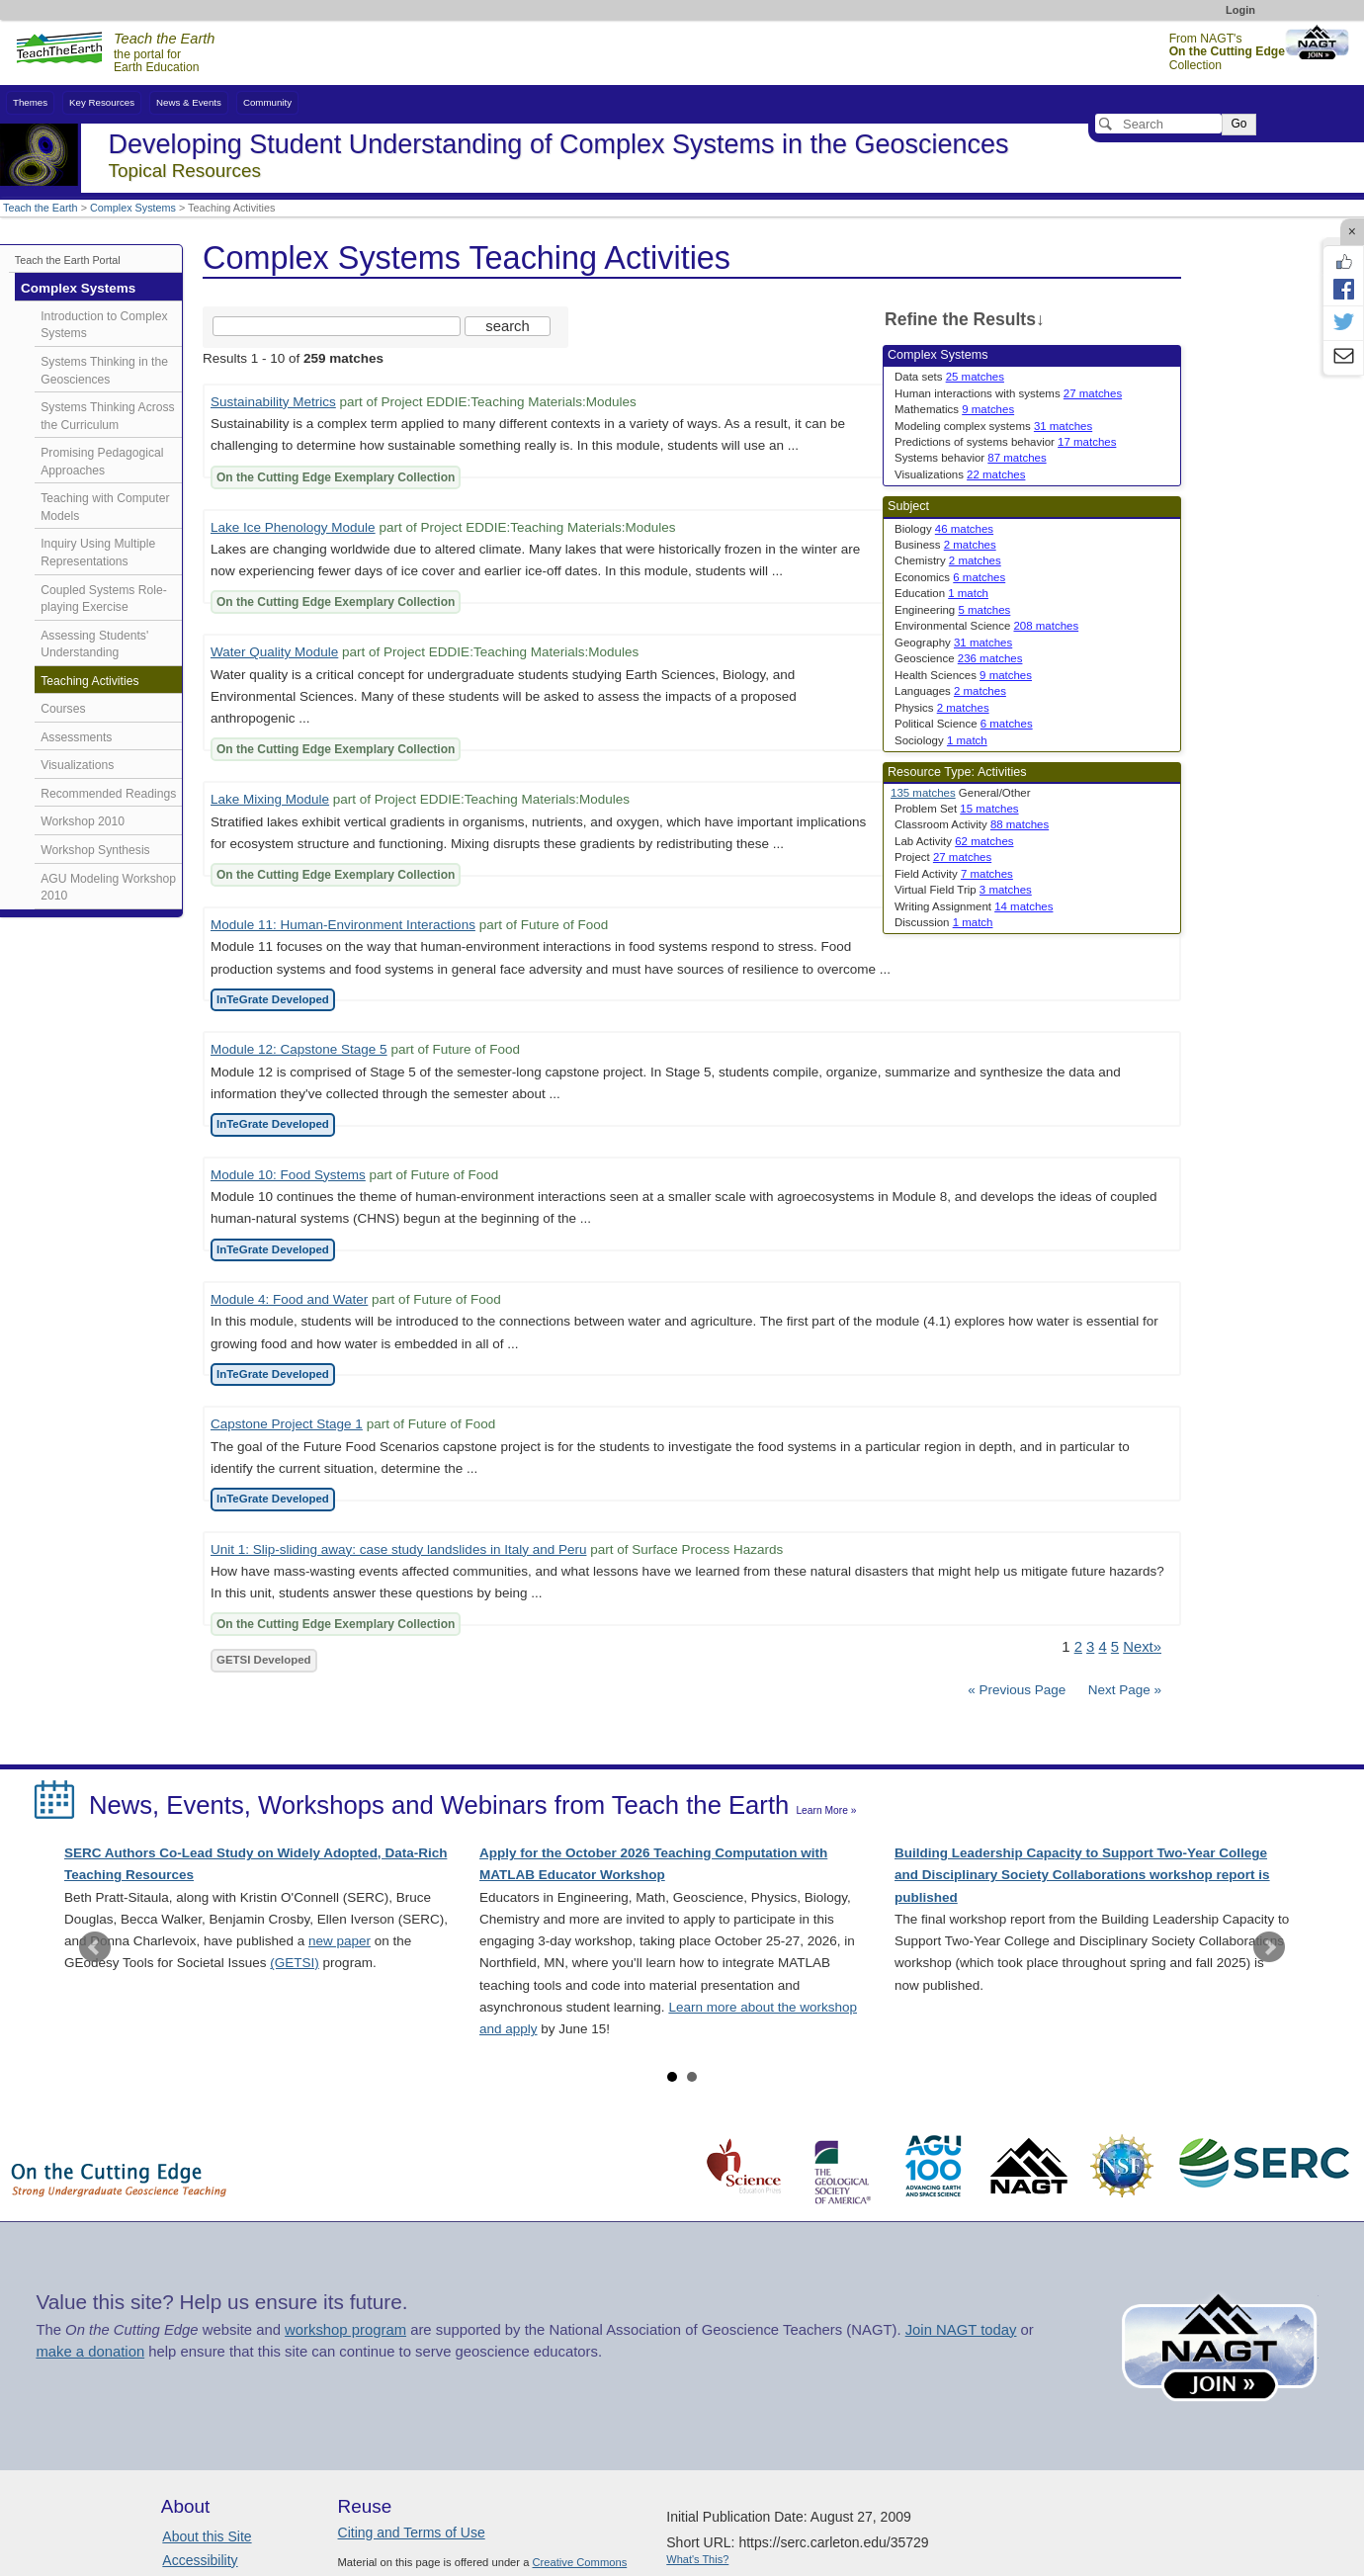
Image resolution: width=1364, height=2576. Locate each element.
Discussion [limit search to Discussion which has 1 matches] (943, 922)
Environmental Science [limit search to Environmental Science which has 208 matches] (986, 626)
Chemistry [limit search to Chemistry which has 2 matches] (948, 560)
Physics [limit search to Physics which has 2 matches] (942, 708)
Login (1240, 10)
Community (267, 102)
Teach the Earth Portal (68, 260)
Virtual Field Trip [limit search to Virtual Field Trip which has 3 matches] (963, 890)
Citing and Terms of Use (411, 2532)
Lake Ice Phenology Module (293, 527)
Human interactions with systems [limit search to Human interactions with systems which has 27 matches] (1008, 393)
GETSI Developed (263, 1660)
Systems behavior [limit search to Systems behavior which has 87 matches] (971, 458)
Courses (63, 709)
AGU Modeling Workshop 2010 (108, 887)
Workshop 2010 (83, 821)
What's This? (697, 2559)
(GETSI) (294, 1962)
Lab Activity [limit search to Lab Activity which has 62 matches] (954, 841)
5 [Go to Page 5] (1115, 1647)
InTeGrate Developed (272, 999)
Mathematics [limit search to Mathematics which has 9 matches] (954, 409)
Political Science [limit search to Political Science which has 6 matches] (964, 724)
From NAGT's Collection (1227, 52)
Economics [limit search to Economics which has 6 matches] (950, 577)
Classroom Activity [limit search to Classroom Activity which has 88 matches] (972, 824)
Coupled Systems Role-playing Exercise (104, 599)
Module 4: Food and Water (289, 1299)
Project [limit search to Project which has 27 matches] (943, 857)
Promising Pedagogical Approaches (102, 461)
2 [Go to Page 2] (1078, 1647)
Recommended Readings (108, 794)
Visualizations (77, 765)
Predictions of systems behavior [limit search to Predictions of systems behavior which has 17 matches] (1005, 442)
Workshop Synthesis (95, 850)
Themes (30, 102)
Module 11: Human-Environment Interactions (343, 924)
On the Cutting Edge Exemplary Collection (335, 477)
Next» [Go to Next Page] (1142, 1647)
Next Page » (1122, 1689)
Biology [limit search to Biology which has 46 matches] (944, 529)
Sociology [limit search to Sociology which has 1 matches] (941, 740)
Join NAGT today (961, 2330)
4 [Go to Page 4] (1102, 1647)
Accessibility (199, 2560)
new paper (339, 1940)
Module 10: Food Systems (288, 1174)
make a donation (90, 2352)
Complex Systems (133, 208)
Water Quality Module (274, 651)
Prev (95, 1947)
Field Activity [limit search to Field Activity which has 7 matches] (954, 874)
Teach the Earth (40, 208)
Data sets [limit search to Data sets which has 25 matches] (949, 377)
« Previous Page (1017, 1689)
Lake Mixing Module (270, 799)
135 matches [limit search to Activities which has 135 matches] (923, 793)
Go (1238, 123)
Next (1269, 1947)
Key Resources (101, 102)
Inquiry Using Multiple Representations (98, 552)
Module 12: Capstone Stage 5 (299, 1049)
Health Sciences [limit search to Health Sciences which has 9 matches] (963, 675)
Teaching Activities (89, 681)
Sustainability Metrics (273, 401)
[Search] (1158, 123)
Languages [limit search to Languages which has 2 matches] (950, 691)
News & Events (188, 102)
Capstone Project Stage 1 (287, 1424)
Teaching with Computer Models (105, 507)
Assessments (76, 737)
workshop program (345, 2330)
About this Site (206, 2536)
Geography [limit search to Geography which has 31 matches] (953, 642)
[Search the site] (337, 326)
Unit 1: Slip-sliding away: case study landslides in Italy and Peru (398, 1549)
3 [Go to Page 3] (1090, 1647)
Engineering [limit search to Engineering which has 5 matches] (952, 610)
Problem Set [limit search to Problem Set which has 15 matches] (957, 809)
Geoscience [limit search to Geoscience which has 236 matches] (958, 658)
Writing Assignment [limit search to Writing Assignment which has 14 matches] (974, 906)
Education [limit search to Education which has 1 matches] (941, 593)
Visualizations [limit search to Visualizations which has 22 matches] (960, 474)
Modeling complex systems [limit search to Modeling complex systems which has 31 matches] (993, 426)
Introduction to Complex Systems (104, 325)
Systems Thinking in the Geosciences (104, 370)
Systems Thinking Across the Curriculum (107, 416)
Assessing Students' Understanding (94, 644)
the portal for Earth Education (164, 53)
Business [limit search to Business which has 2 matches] (945, 545)
